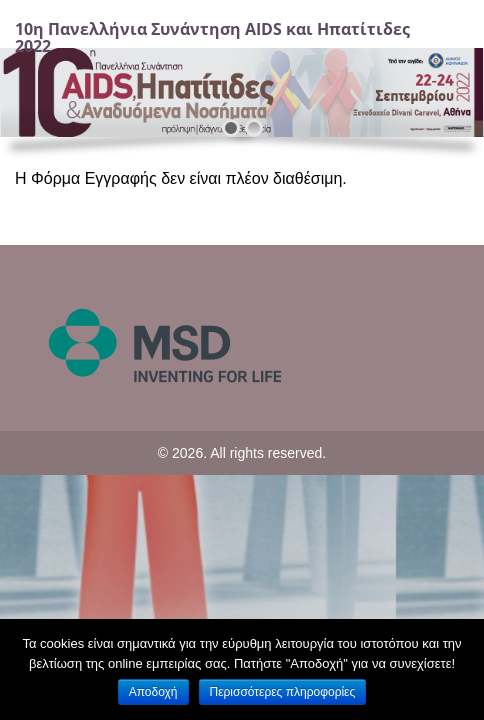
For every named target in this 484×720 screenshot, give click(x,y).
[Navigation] (447, 38)
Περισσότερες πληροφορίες (283, 692)
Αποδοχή (153, 692)
